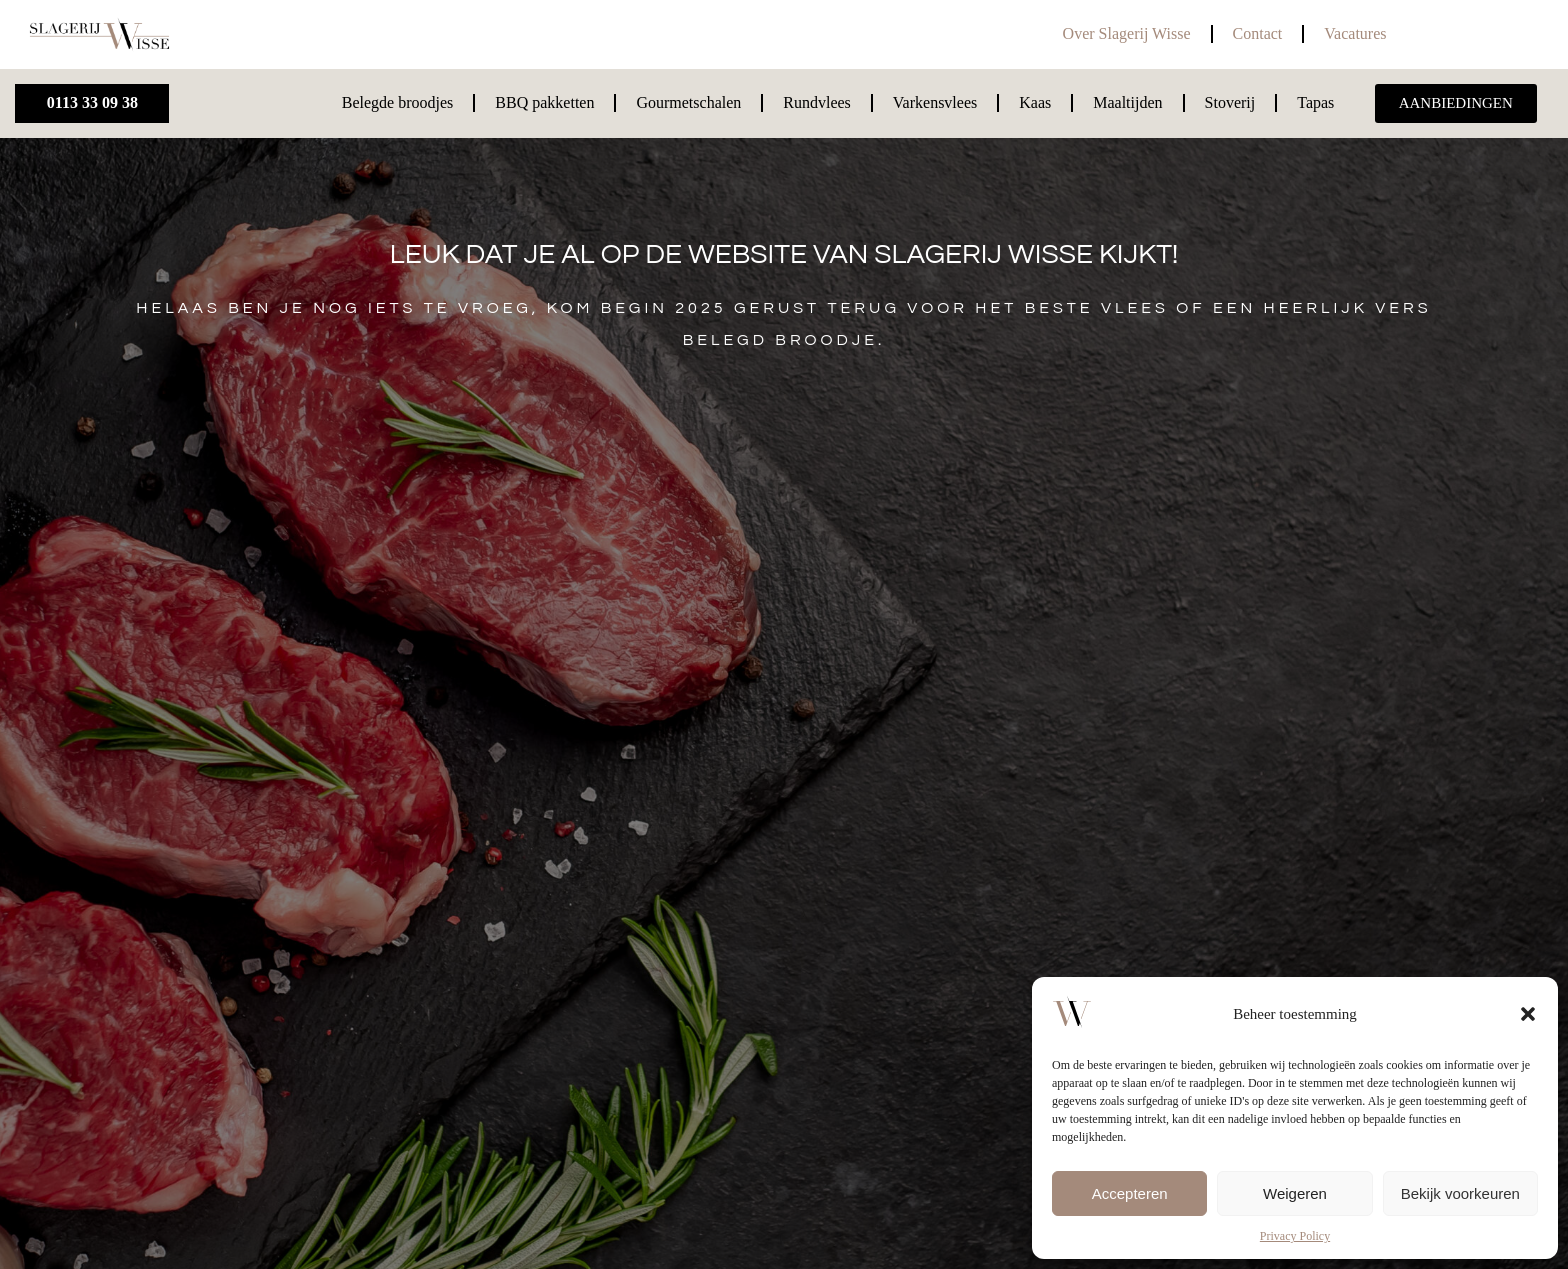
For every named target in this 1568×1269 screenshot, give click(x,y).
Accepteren (1130, 1193)
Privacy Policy (1295, 1236)
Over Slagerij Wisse (1127, 33)
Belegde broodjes (398, 102)
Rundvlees (817, 102)
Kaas (1035, 102)
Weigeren (1295, 1193)
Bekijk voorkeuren (1460, 1193)
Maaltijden (1127, 102)
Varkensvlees (935, 102)
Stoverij (1230, 102)
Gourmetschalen (688, 102)
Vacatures (1355, 33)
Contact (1258, 33)
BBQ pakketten (544, 102)
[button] (1528, 1014)
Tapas (1315, 102)
